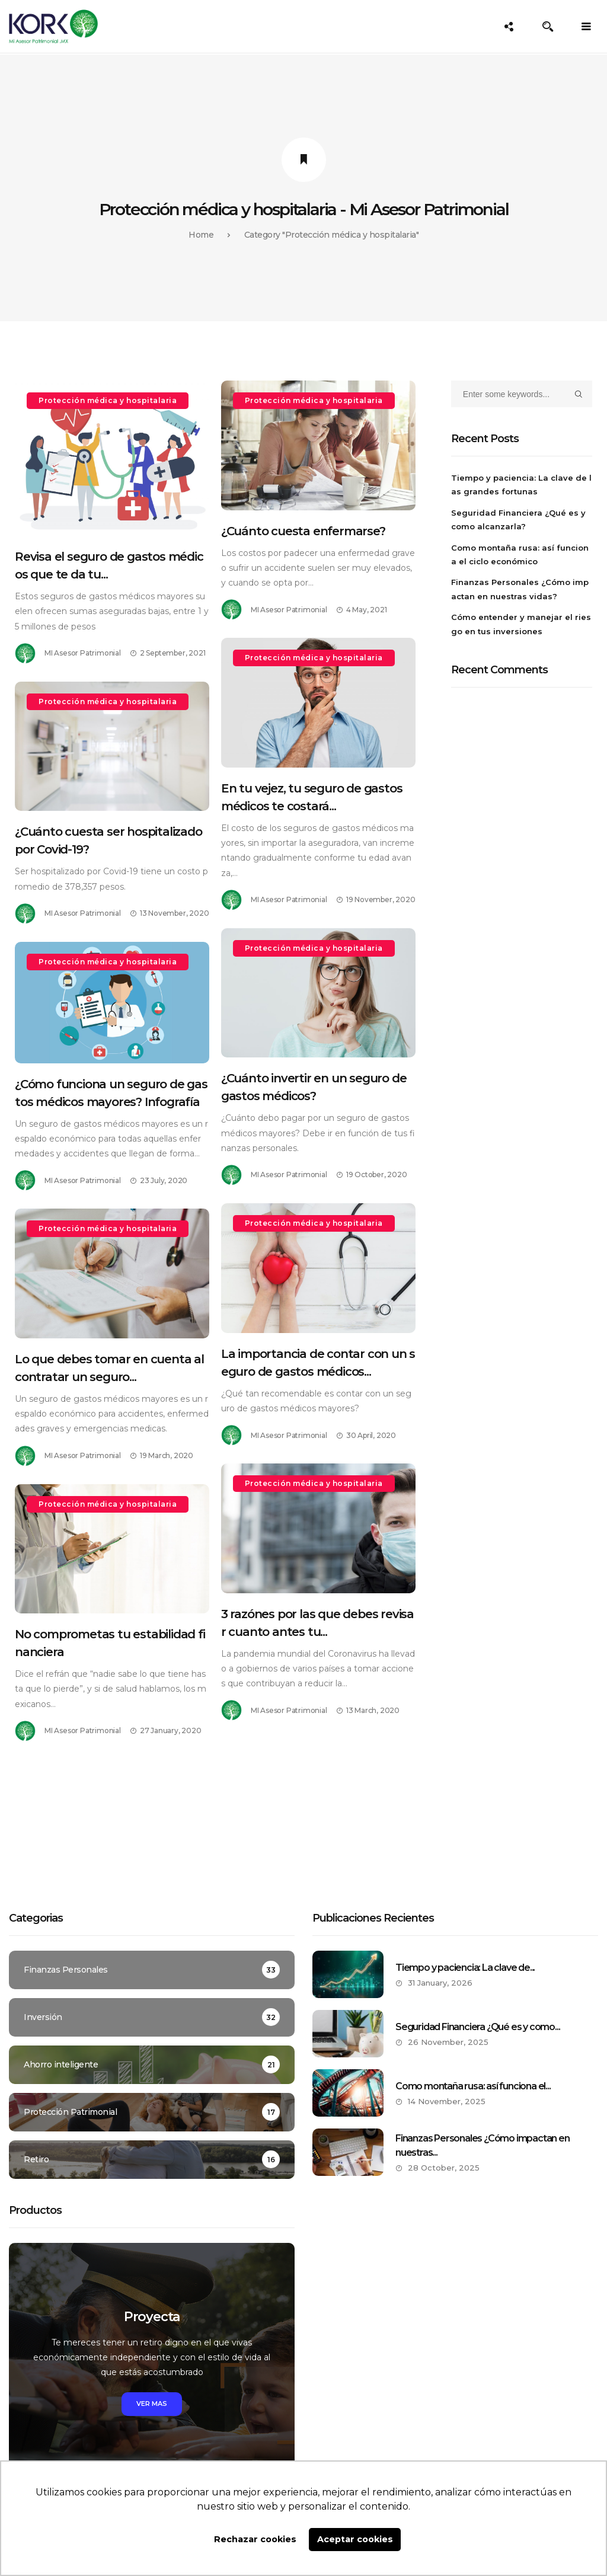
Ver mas (151, 2403)
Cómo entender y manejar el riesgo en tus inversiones (521, 623)
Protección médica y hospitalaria (108, 400)
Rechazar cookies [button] (255, 2539)
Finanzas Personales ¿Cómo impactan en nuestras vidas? (520, 588)
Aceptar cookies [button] (355, 2539)
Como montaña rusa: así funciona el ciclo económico (520, 554)
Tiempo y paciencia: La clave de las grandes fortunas (521, 484)
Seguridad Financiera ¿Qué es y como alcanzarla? (518, 519)
